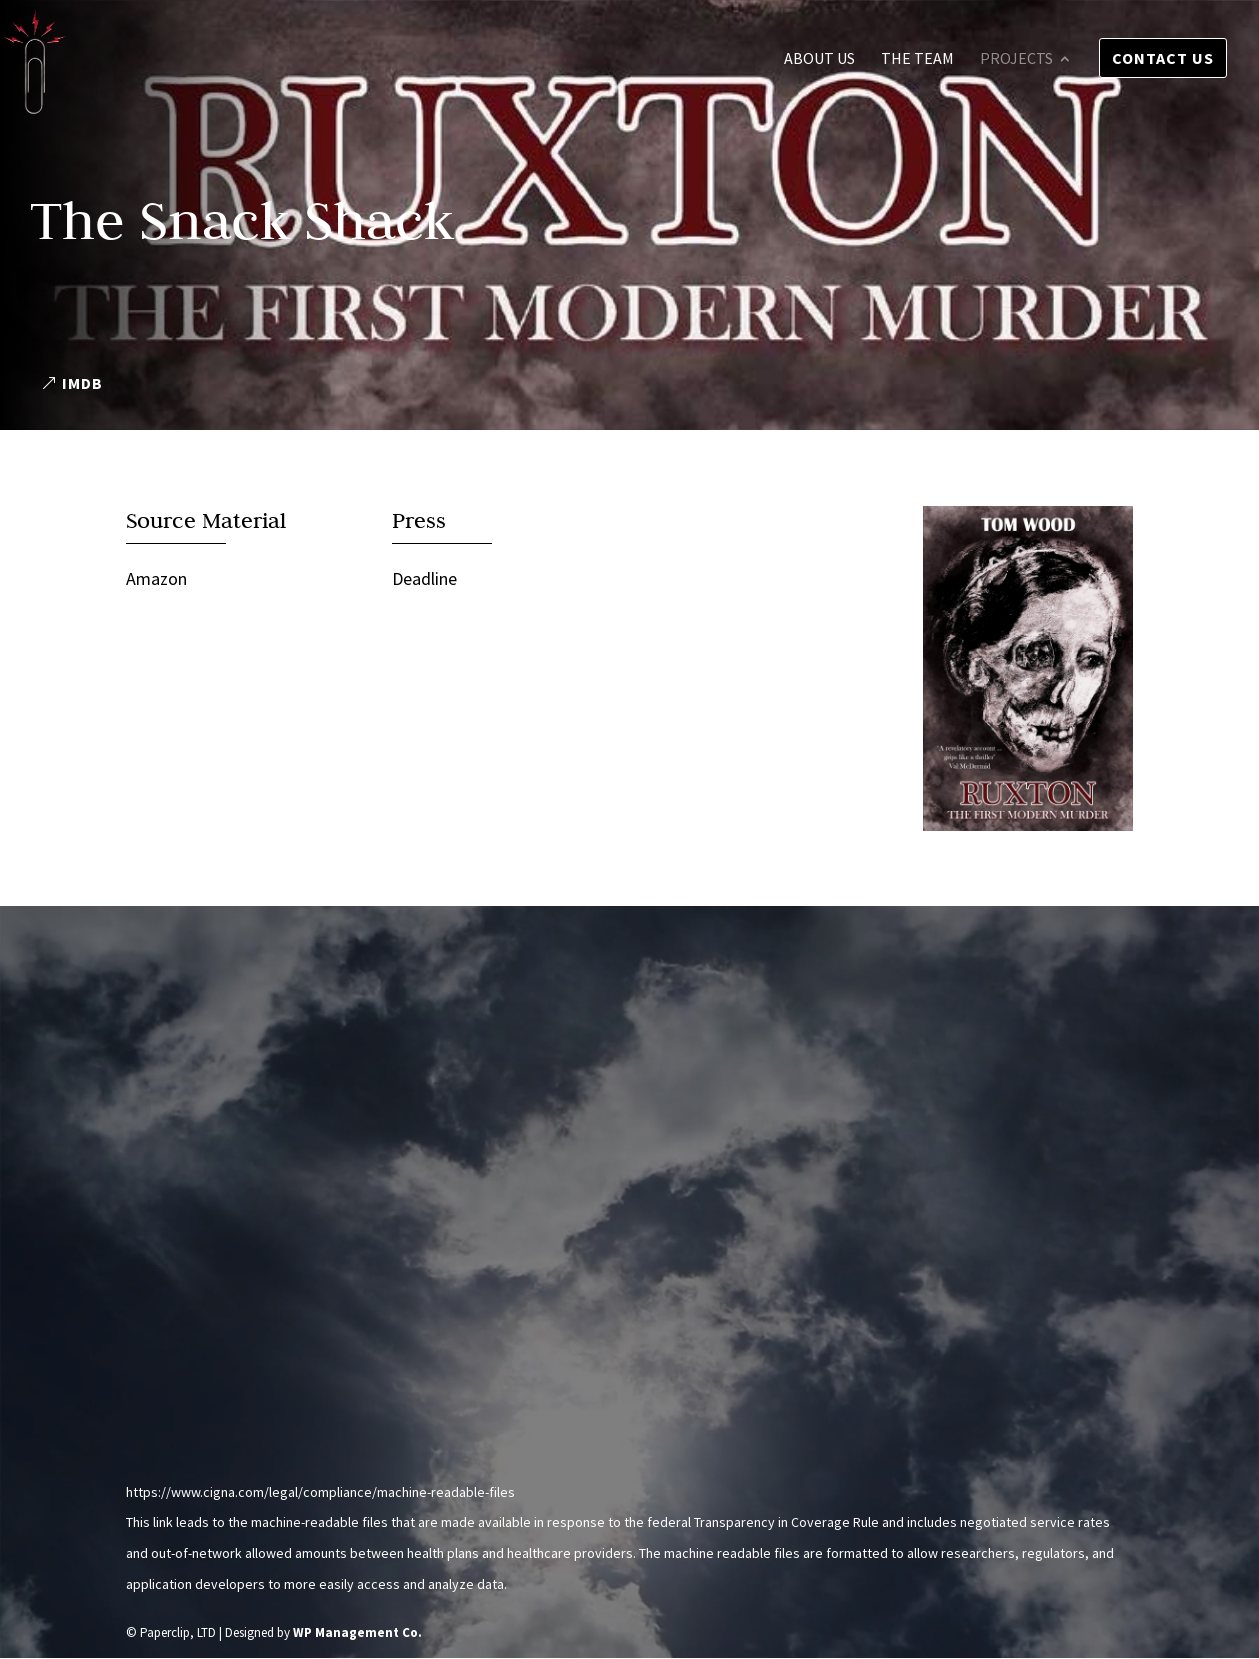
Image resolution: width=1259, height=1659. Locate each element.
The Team (917, 59)
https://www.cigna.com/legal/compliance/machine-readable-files (320, 1492)
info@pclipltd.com (197, 1242)
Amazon (156, 578)
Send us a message (813, 1393)
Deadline (424, 578)
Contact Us (1163, 58)
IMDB (82, 383)
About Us (819, 59)
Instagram (168, 1295)
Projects (1016, 59)
